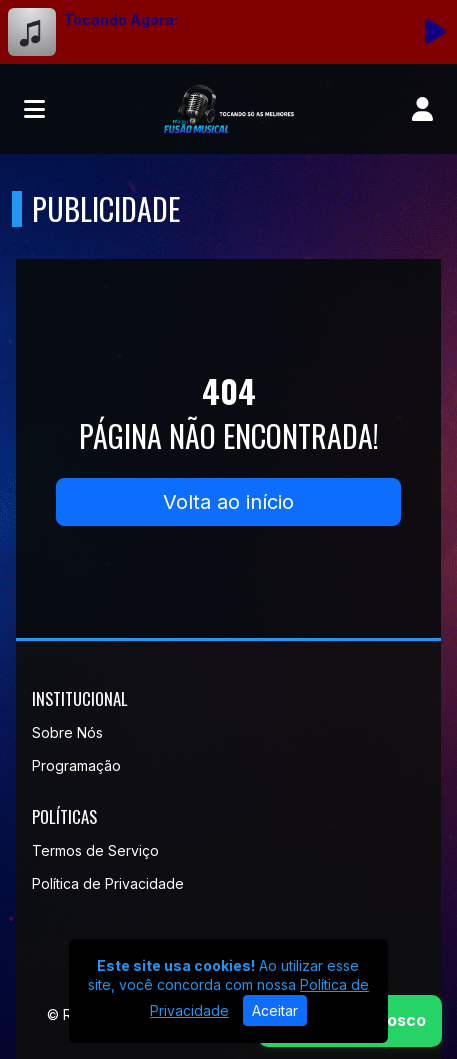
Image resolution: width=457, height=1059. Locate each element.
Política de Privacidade (108, 883)
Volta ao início (228, 502)
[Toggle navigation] (34, 109)
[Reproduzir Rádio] (435, 32)
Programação (76, 765)
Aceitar (275, 1010)
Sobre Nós (67, 732)
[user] (422, 109)
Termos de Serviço (95, 850)
